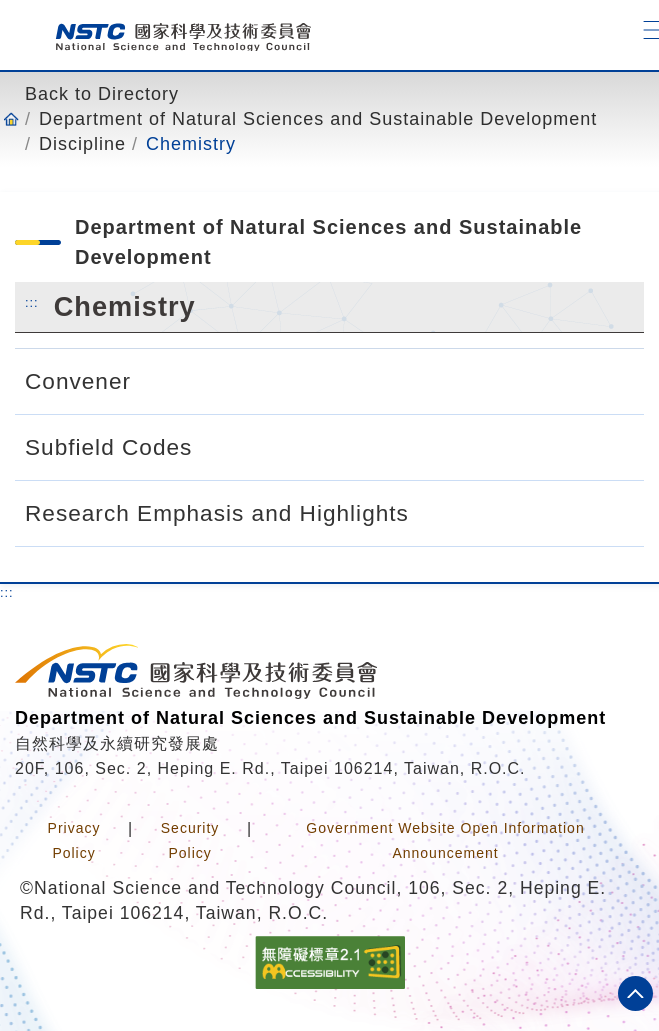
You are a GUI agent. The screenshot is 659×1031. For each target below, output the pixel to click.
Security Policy (190, 840)
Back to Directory (102, 94)
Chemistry (191, 144)
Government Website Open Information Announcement (445, 840)
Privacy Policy (74, 840)
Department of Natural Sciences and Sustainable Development (318, 119)
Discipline (82, 144)
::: (32, 302)
